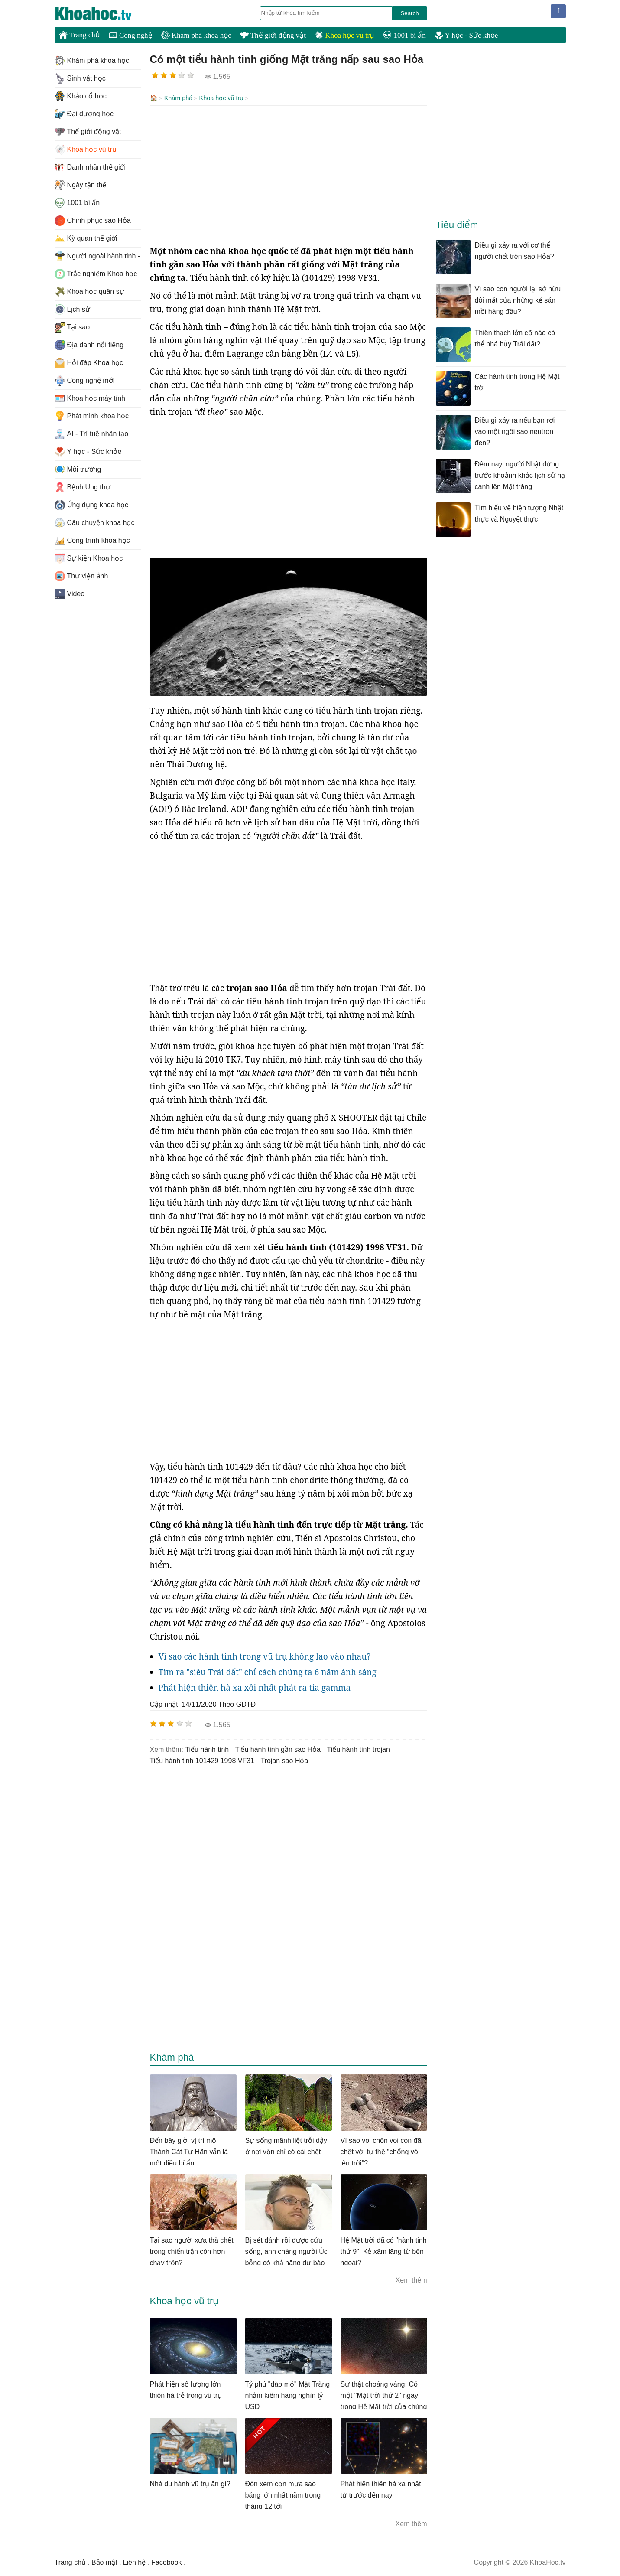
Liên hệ (134, 2561)
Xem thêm (411, 2279)
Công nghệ (131, 35)
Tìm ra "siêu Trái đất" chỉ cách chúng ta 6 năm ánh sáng (268, 1671)
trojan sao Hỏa (284, 1760)
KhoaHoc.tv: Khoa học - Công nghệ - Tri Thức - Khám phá (102, 13)
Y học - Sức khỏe (466, 35)
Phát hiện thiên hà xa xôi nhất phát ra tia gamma (255, 1686)
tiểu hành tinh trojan (358, 1748)
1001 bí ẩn (404, 35)
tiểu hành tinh (207, 1748)
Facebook (166, 2561)
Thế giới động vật (273, 35)
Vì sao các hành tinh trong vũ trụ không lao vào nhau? (265, 1655)
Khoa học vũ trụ (344, 35)
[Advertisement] (288, 174)
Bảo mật (104, 2561)
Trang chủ (79, 34)
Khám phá (178, 98)
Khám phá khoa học (196, 35)
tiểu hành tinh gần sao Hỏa (278, 1748)
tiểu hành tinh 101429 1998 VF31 (202, 1760)
